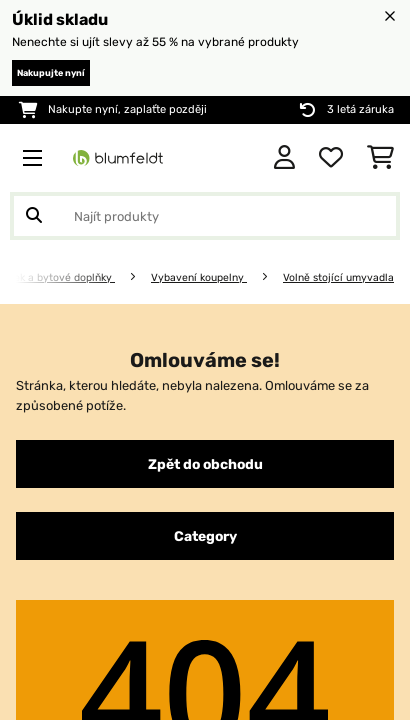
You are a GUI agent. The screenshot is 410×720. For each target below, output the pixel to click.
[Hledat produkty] (205, 216)
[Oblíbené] (331, 158)
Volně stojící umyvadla (338, 277)
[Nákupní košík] (380, 158)
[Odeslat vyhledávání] (34, 216)
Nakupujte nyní (51, 73)
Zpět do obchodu (205, 464)
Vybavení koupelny (199, 277)
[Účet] (284, 158)
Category (205, 536)
